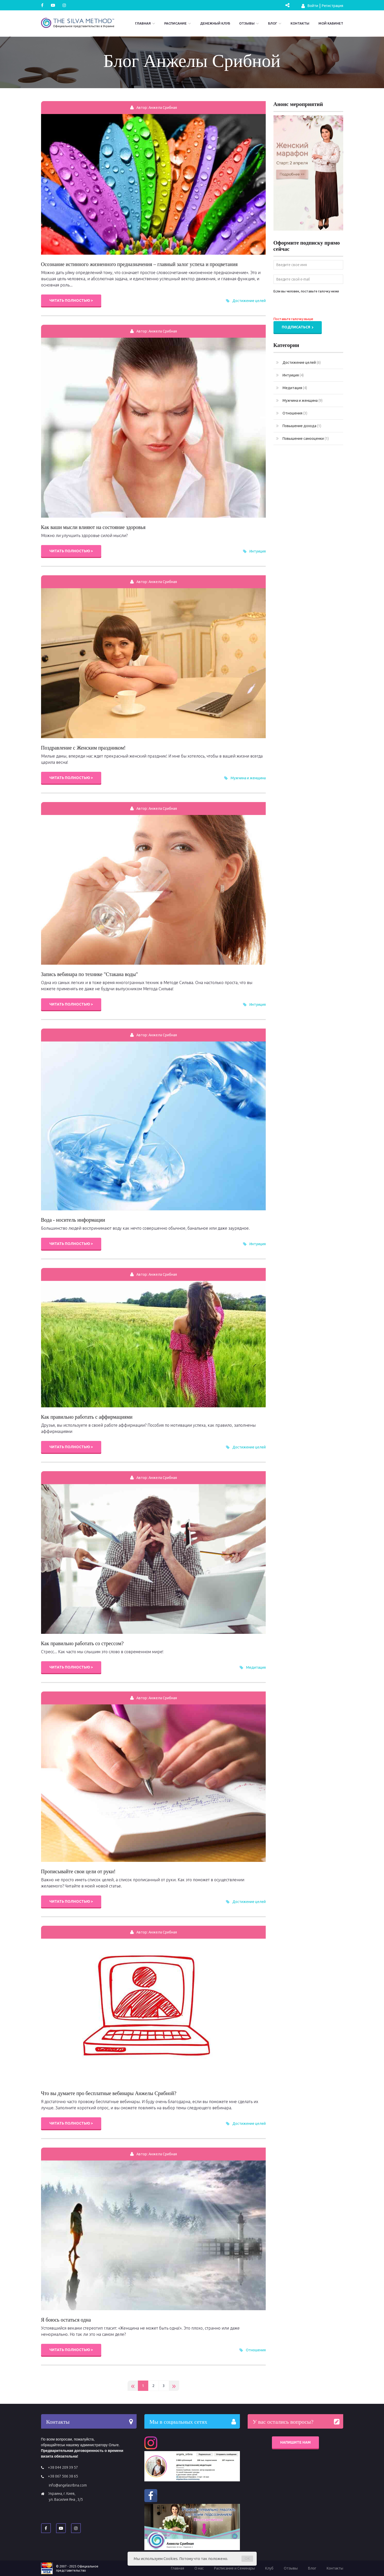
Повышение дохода (298, 426)
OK (247, 2559)
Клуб (269, 2568)
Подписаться (298, 327)
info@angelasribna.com (68, 2485)
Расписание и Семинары (234, 2568)
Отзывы (247, 23)
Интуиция (257, 551)
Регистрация (332, 6)
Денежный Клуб (215, 23)
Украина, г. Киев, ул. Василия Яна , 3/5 (65, 2496)
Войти (309, 6)
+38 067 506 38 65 (63, 2476)
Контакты (300, 23)
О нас (199, 2568)
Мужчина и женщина (248, 778)
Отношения (256, 2350)
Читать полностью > (71, 300)
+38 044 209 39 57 (63, 2467)
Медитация (256, 1667)
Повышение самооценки (302, 438)
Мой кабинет (330, 23)
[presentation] (312, 306)
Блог (272, 23)
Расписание (175, 23)
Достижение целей (249, 301)
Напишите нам (295, 2442)
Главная (143, 23)
